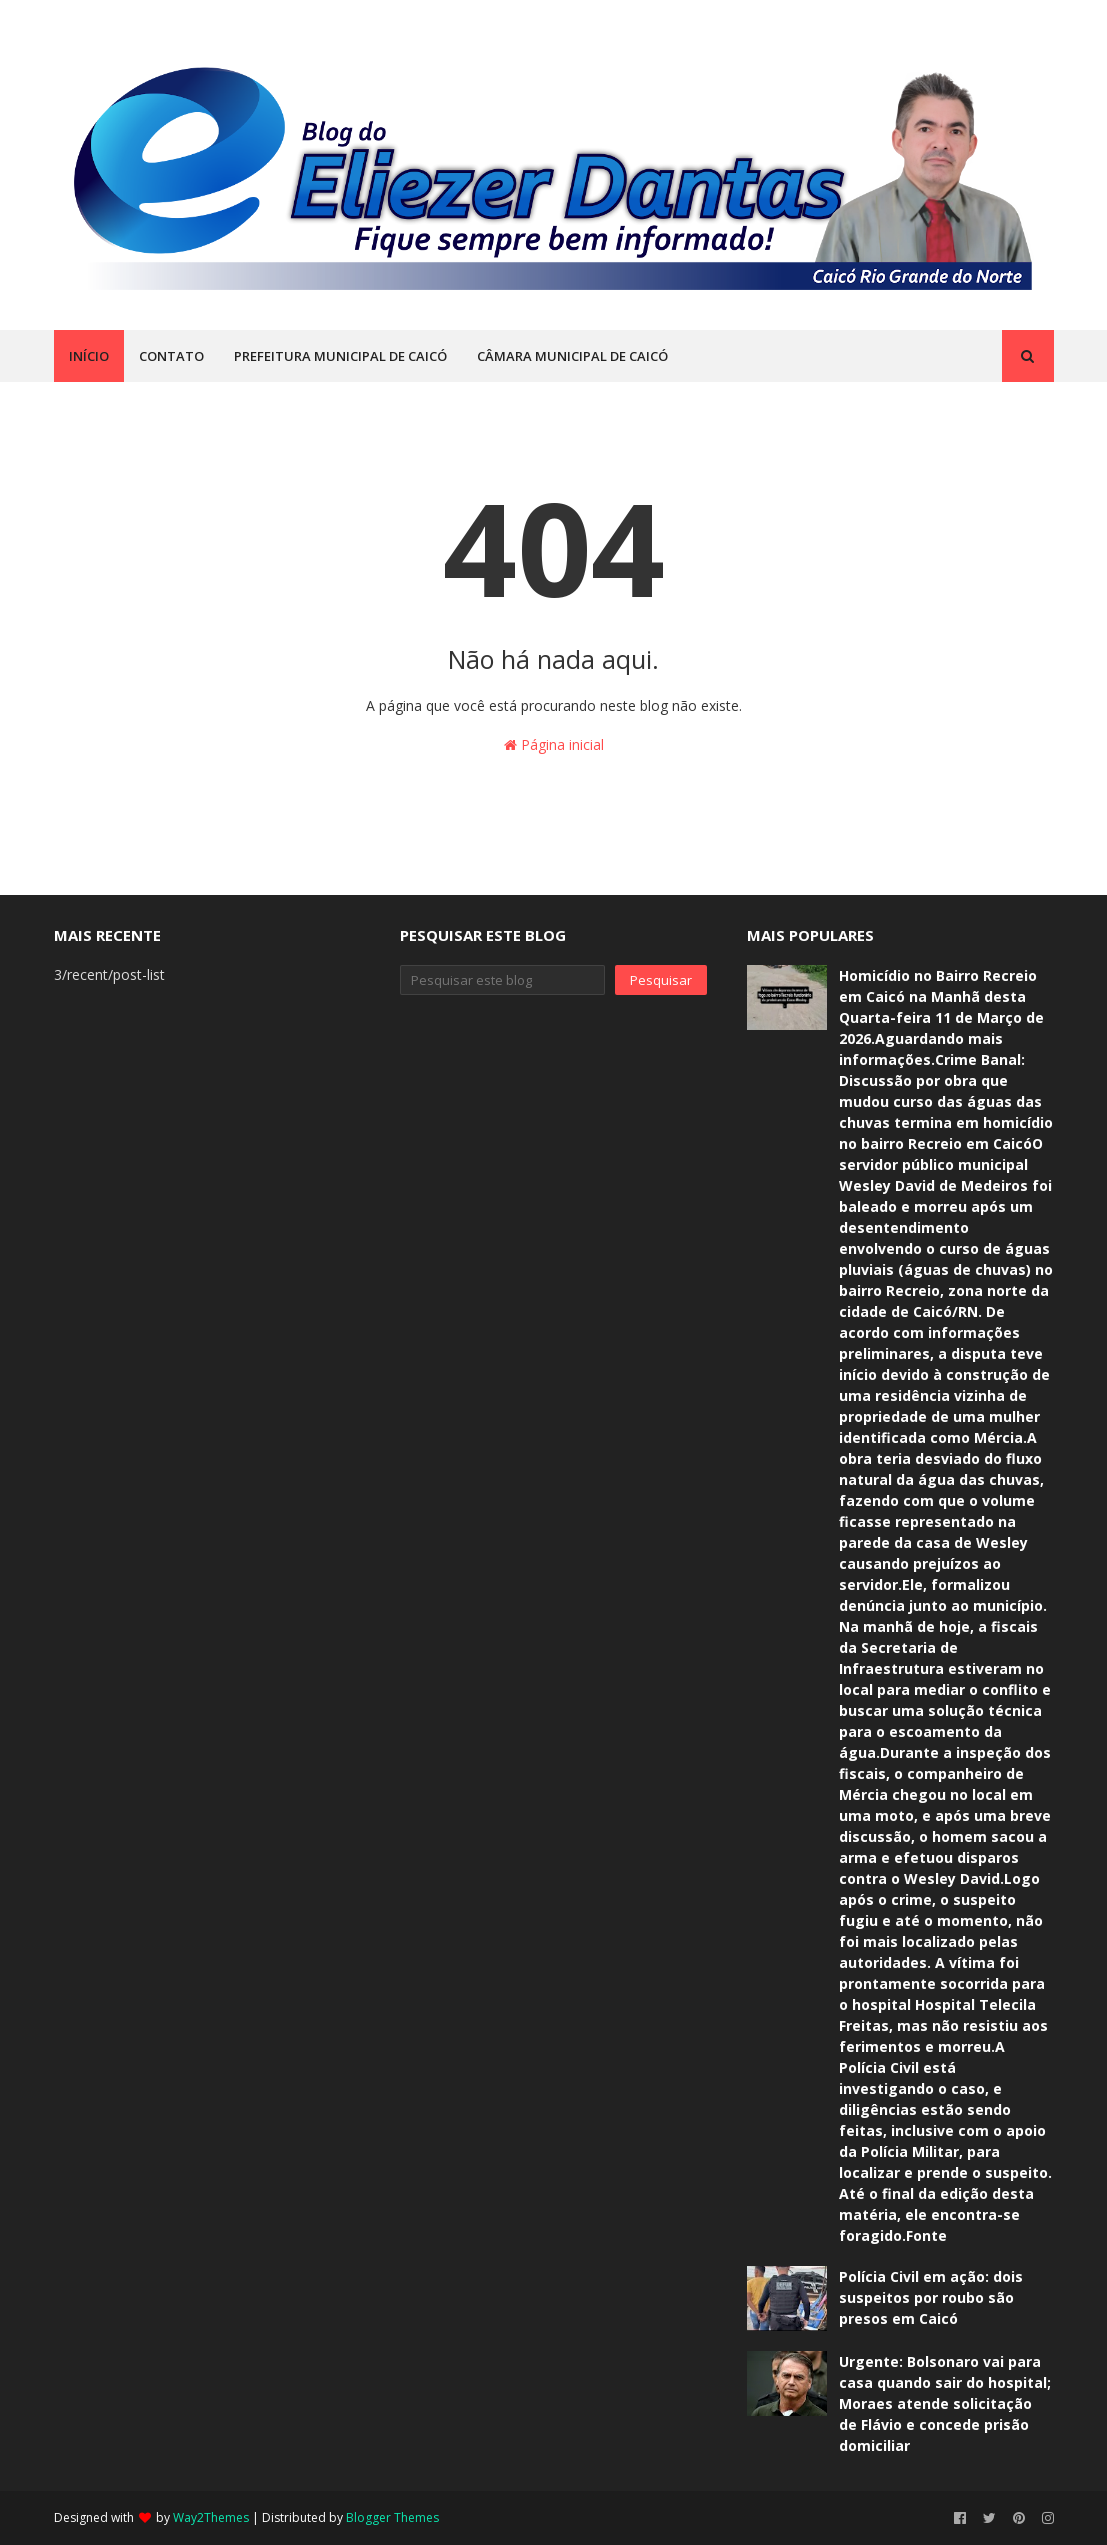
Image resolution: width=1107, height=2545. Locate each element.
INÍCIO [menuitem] (89, 356)
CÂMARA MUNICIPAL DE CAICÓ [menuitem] (572, 356)
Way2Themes (211, 2517)
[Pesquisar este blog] (502, 980)
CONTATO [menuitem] (171, 356)
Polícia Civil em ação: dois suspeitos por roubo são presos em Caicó (931, 2297)
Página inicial (554, 744)
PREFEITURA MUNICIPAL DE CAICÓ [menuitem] (340, 356)
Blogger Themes (392, 2517)
